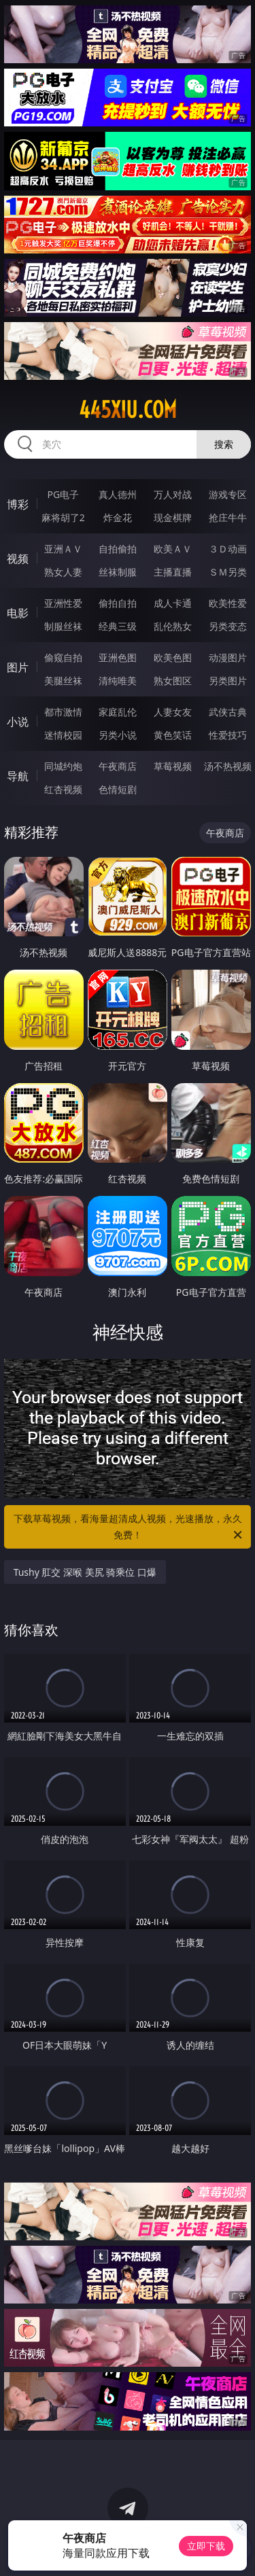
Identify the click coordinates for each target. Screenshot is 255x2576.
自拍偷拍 (118, 548)
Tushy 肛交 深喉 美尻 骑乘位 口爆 (85, 1572)
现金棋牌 (173, 517)
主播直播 (173, 571)
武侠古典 (228, 711)
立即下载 (206, 2545)
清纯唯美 (118, 680)
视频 (18, 558)
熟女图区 (173, 680)
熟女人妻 (63, 571)
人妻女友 (173, 711)
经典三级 (118, 626)
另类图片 (228, 680)
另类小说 (118, 734)
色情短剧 (118, 789)
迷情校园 (63, 734)
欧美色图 (173, 657)
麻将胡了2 (63, 517)
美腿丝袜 (63, 680)
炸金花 (117, 517)
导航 (18, 776)
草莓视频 (173, 766)
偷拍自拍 (118, 603)
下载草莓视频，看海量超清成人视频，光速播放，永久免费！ (129, 1527)
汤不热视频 (228, 766)
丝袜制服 (118, 571)
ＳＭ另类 (228, 571)
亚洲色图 (118, 657)
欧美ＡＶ (173, 548)
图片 (18, 667)
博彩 (18, 504)
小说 (18, 721)
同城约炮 (63, 766)
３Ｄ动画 (228, 548)
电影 (18, 612)
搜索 (223, 444)
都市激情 (63, 711)
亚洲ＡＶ (63, 548)
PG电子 (63, 494)
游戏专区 (228, 494)
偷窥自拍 (63, 657)
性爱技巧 (228, 734)
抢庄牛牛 (228, 517)
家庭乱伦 (118, 711)
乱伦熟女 (173, 626)
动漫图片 (228, 657)
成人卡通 (173, 603)
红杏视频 (63, 789)
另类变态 (228, 626)
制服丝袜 (63, 626)
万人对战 (173, 494)
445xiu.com (128, 409)
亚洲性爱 (63, 603)
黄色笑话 (173, 734)
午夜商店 (118, 766)
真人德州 (118, 494)
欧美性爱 (228, 603)
